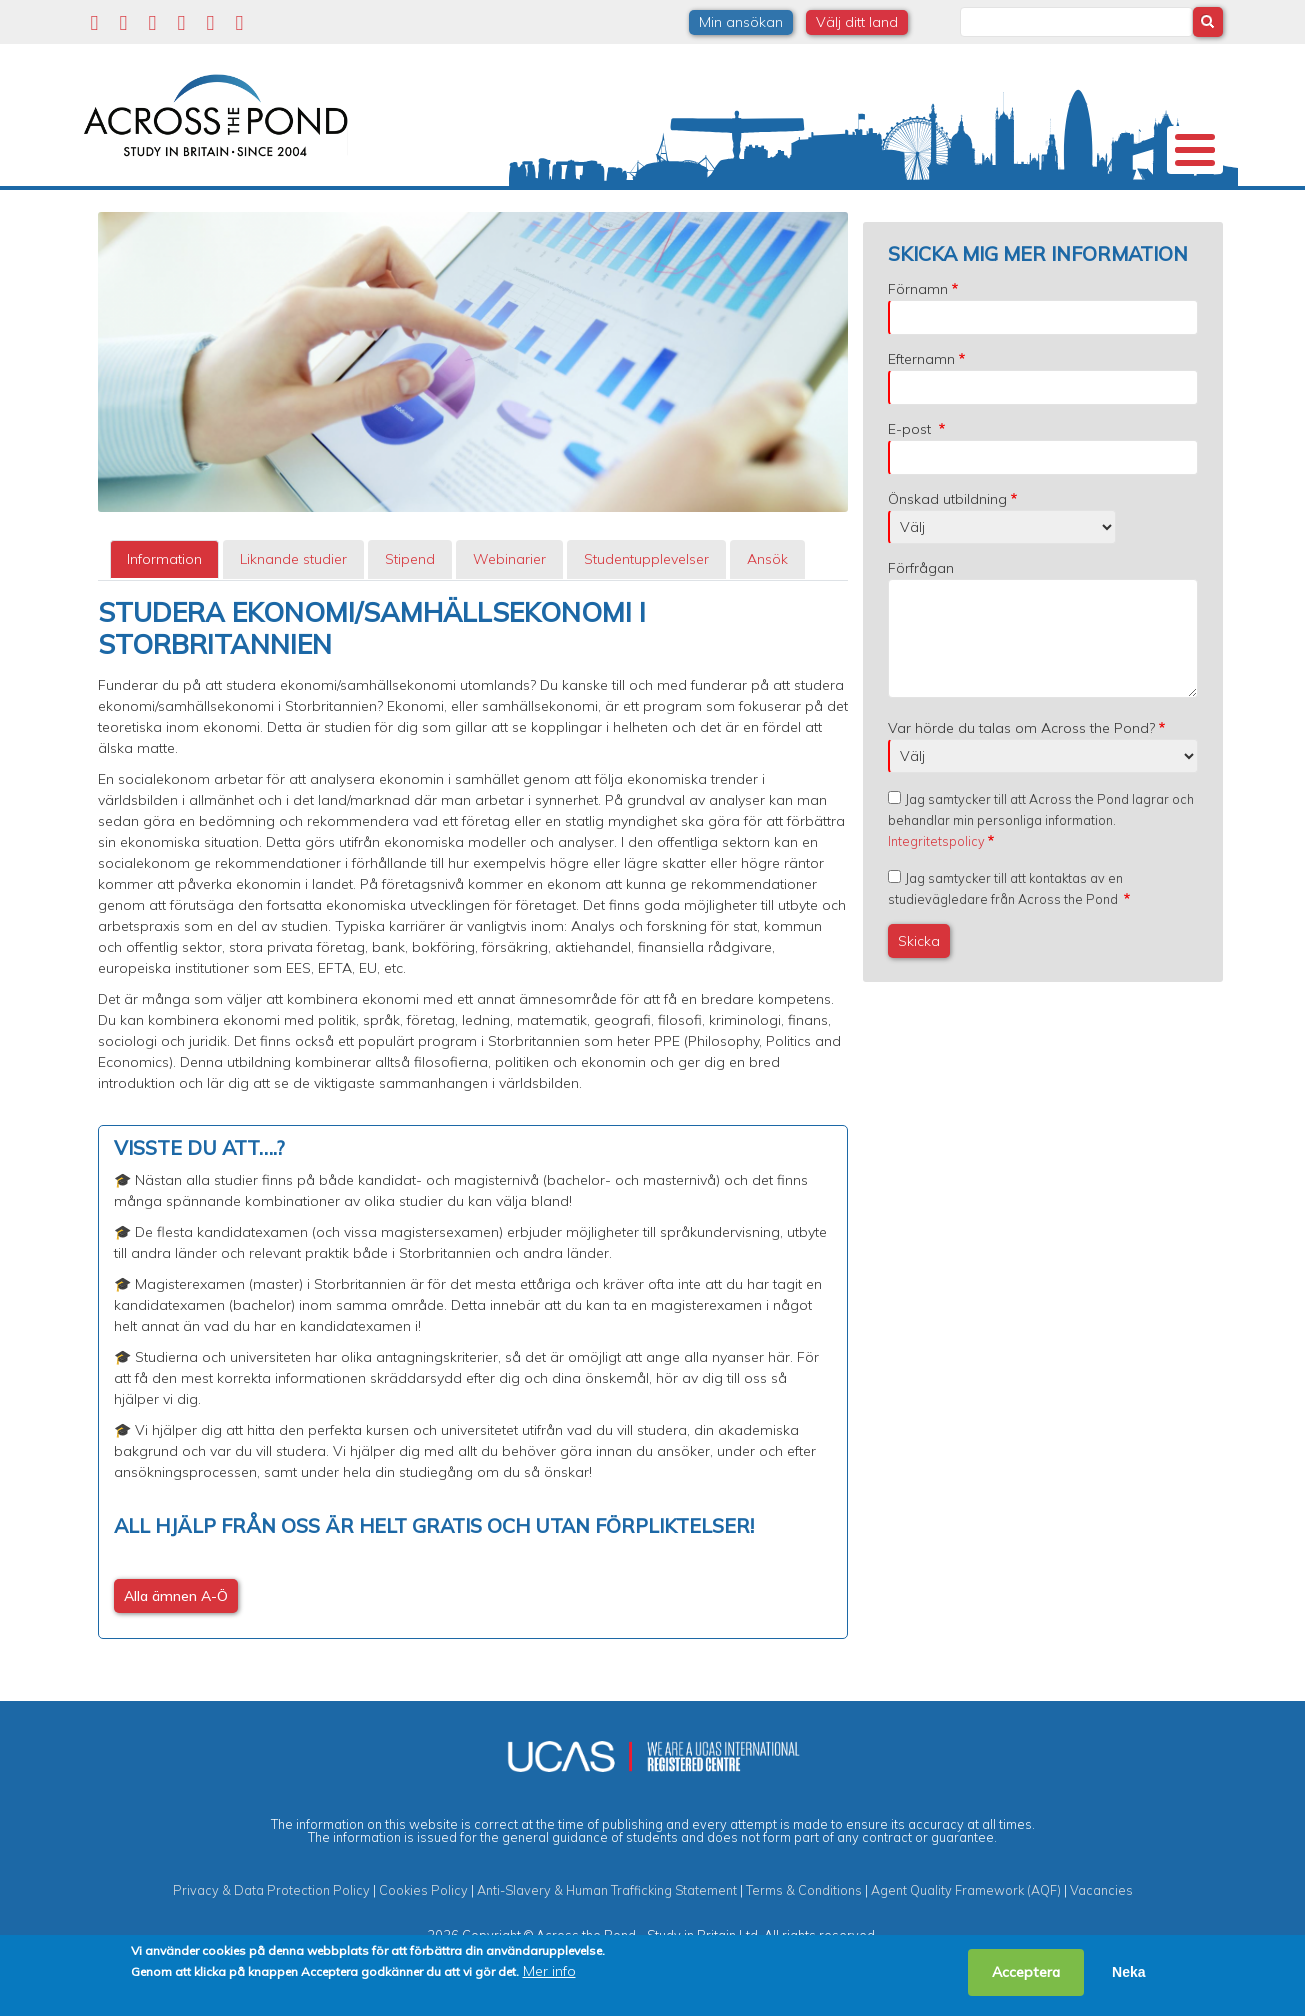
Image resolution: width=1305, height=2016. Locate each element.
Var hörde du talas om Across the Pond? (1021, 782)
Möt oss (931, 214)
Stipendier (561, 214)
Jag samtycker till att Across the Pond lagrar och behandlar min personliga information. (1041, 874)
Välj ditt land (857, 22)
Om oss (120, 214)
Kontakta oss (1141, 214)
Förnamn (918, 343)
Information (164, 613)
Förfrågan (921, 622)
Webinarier (509, 613)
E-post (911, 483)
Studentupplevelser (805, 214)
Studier (668, 214)
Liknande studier (293, 613)
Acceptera (1026, 1972)
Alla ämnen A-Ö (176, 1650)
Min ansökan (741, 22)
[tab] (164, 613)
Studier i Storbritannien (374, 214)
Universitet (243, 214)
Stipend (410, 613)
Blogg (1041, 214)
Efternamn (921, 413)
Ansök (767, 613)
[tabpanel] (473, 1172)
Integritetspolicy (936, 895)
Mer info (549, 1971)
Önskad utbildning (947, 553)
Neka (1128, 1972)
